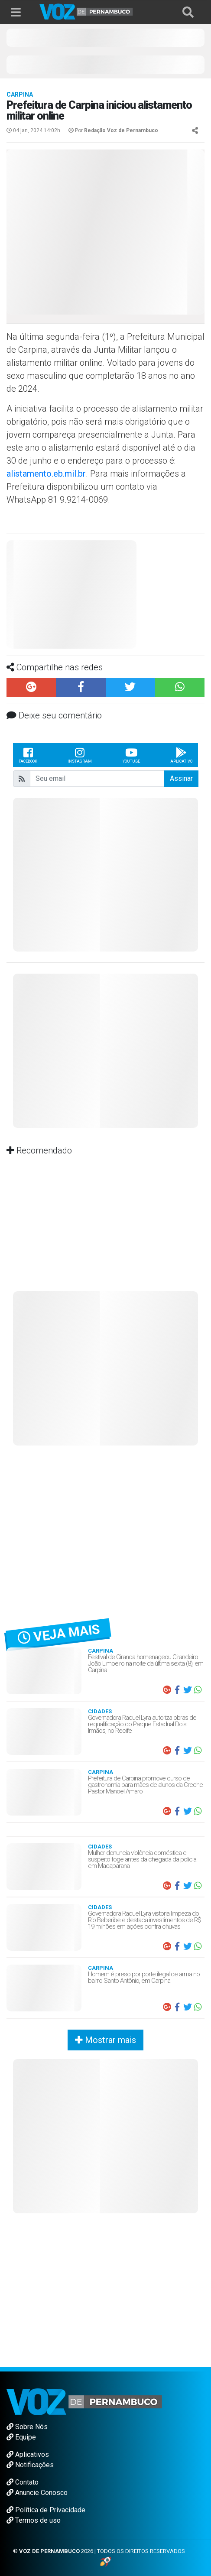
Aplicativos (27, 2454)
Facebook (28, 754)
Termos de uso (33, 2520)
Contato (22, 2482)
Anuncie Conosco (37, 2492)
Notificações (30, 2465)
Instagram (80, 754)
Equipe (21, 2437)
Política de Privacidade (45, 2510)
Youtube (131, 754)
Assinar (181, 778)
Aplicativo (181, 754)
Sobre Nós (27, 2427)
